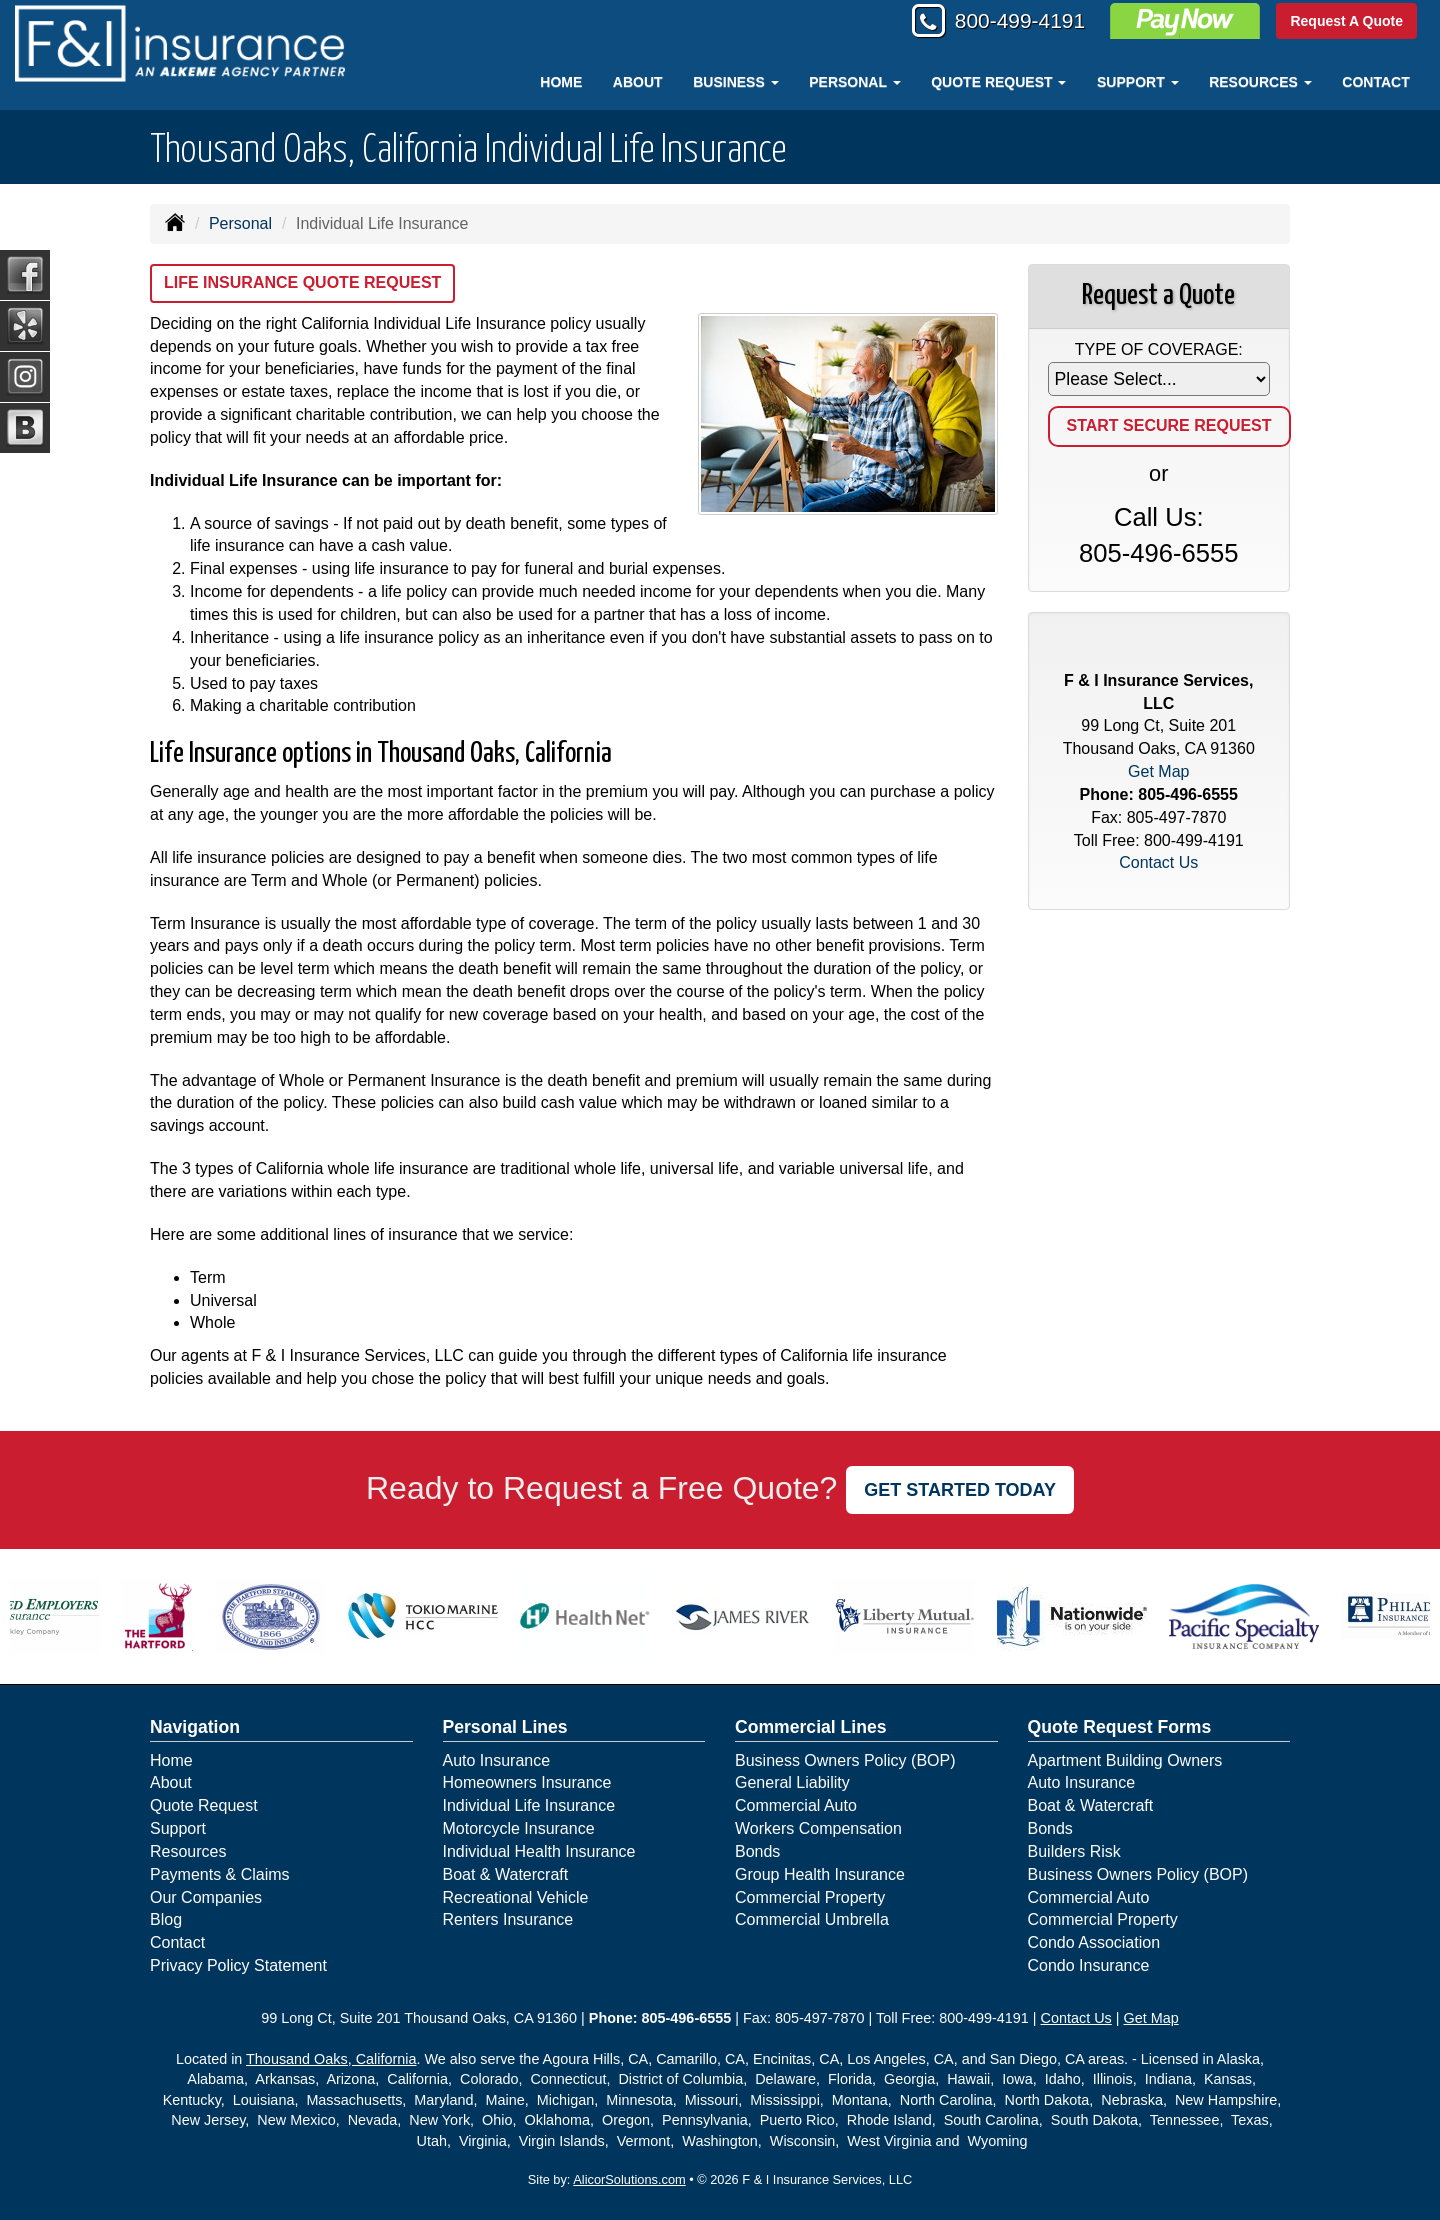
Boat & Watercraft (506, 1874)
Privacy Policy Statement (238, 1965)
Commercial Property (810, 1897)
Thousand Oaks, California (331, 2059)
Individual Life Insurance (529, 1805)
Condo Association (1094, 1942)
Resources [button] (1260, 82)
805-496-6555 (1158, 553)
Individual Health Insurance (539, 1851)
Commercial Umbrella (812, 1919)
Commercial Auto (796, 1805)
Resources (188, 1851)
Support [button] (1138, 82)
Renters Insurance (508, 1919)
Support (178, 1828)
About (638, 82)
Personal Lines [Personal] (505, 1727)
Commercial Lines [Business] (811, 1727)
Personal (240, 223)
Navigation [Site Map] (195, 1727)
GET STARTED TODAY (960, 1490)
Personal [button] (854, 82)
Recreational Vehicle (516, 1897)
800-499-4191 (1013, 22)
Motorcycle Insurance (519, 1828)
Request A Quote (1346, 22)
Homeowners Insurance (527, 1782)
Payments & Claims (220, 1874)
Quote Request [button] (998, 82)
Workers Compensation (818, 1828)
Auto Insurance (497, 1760)
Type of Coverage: (1159, 349)
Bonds (757, 1851)
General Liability (792, 1782)
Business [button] (735, 82)
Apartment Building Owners (1125, 1760)
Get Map (1158, 771)
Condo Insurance (1089, 1965)
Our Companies (206, 1897)
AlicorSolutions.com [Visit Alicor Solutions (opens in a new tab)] (629, 2179)
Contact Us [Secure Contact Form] (1158, 862)
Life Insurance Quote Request (302, 282)
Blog (166, 1919)
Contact (1375, 82)
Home (561, 82)
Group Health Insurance (820, 1874)
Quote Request (204, 1805)
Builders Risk (1074, 1851)
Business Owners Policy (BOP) (845, 1760)
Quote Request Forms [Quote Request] (1120, 1727)
